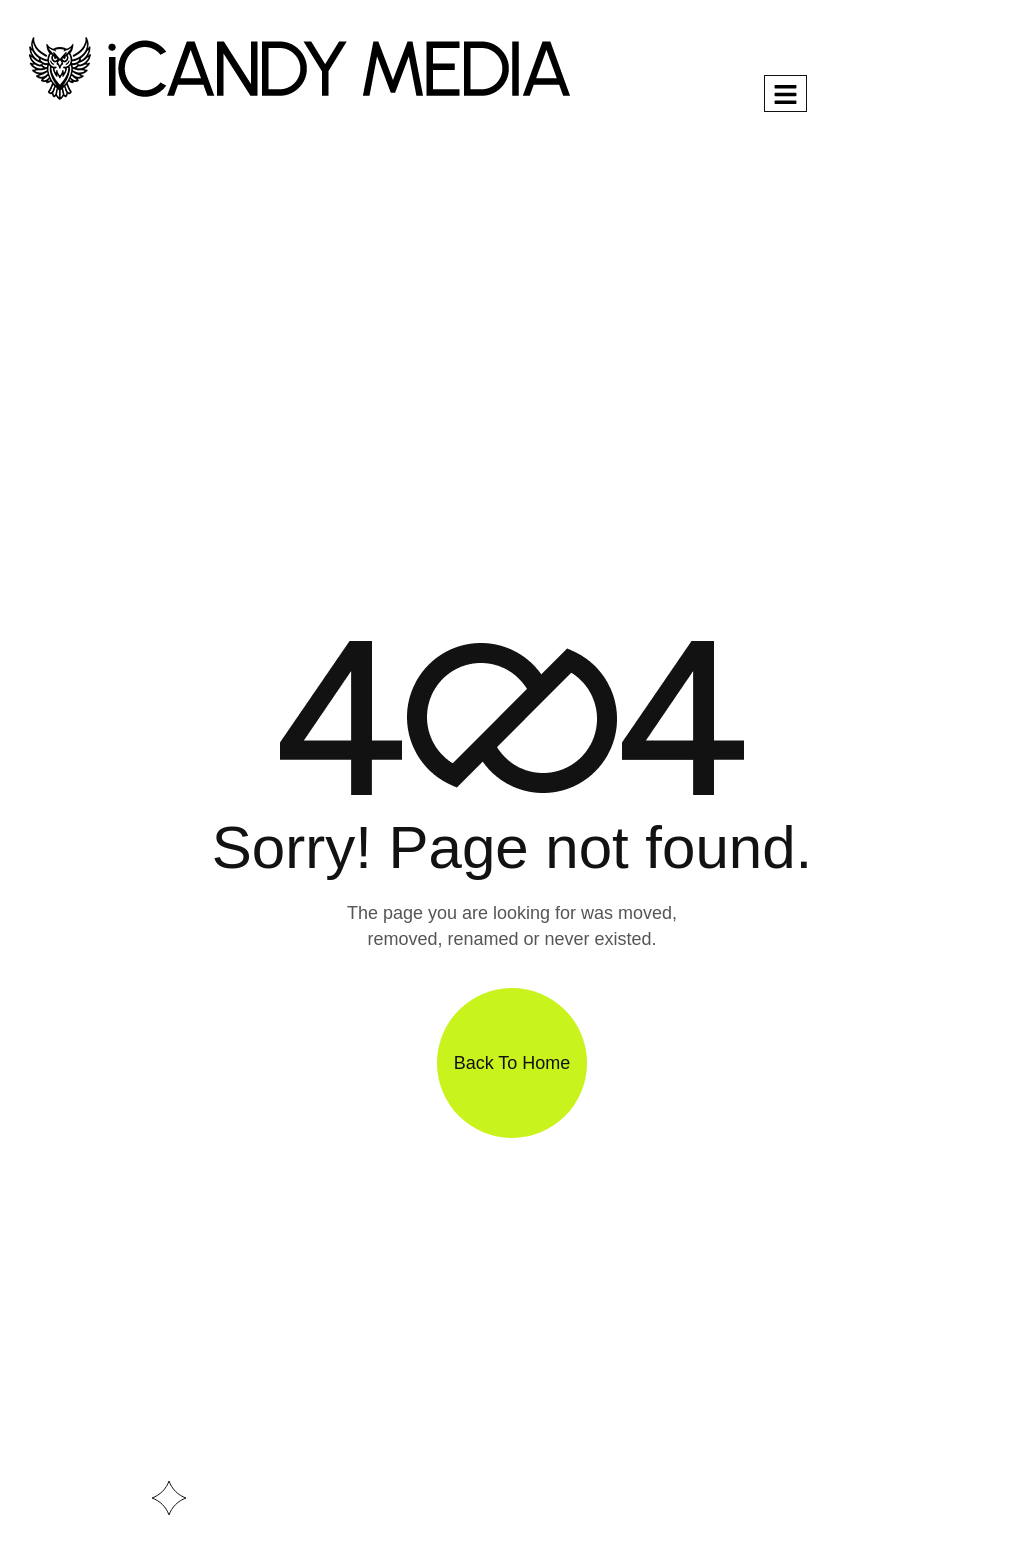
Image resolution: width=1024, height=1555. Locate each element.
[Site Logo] (298, 67)
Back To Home (512, 1063)
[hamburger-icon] (785, 93)
